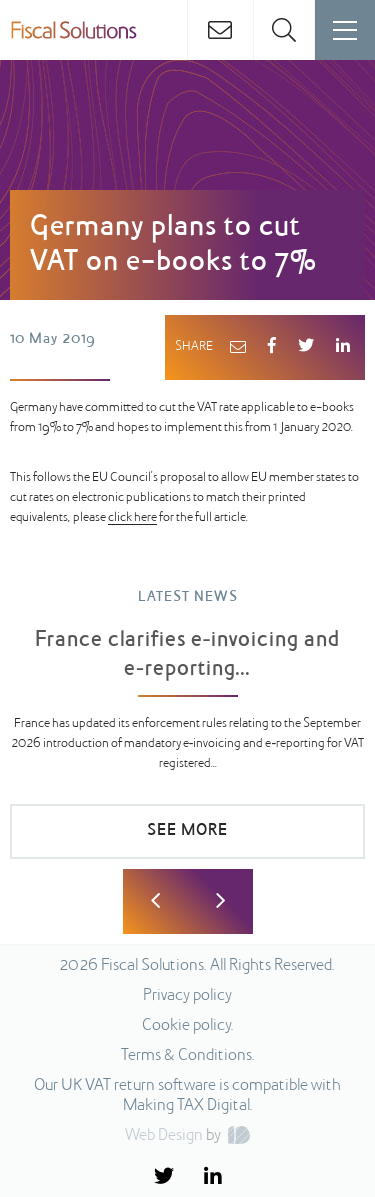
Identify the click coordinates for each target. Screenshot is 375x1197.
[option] (187, 733)
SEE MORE (187, 831)
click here (132, 518)
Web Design (164, 1136)
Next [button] (220, 901)
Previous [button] (155, 901)
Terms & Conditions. (188, 1056)
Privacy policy (187, 996)
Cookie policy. (188, 1026)
